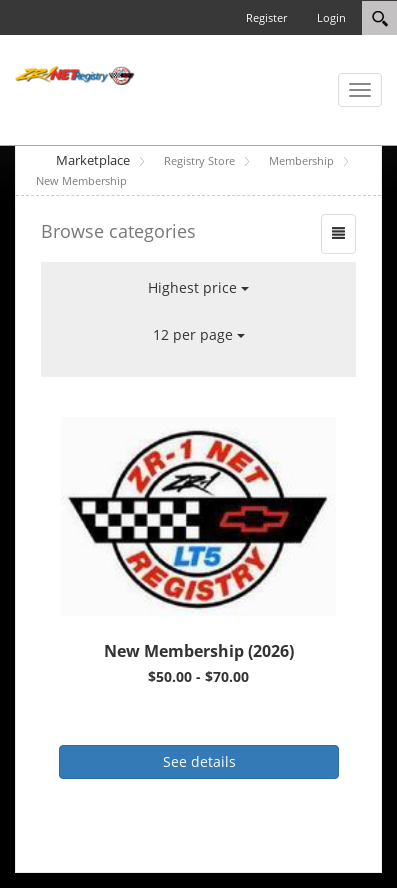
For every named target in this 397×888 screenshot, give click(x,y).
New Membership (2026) (199, 651)
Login (331, 17)
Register (266, 17)
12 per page (199, 334)
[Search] (379, 18)
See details (199, 761)
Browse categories (118, 231)
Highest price (198, 287)
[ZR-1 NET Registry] (75, 74)
